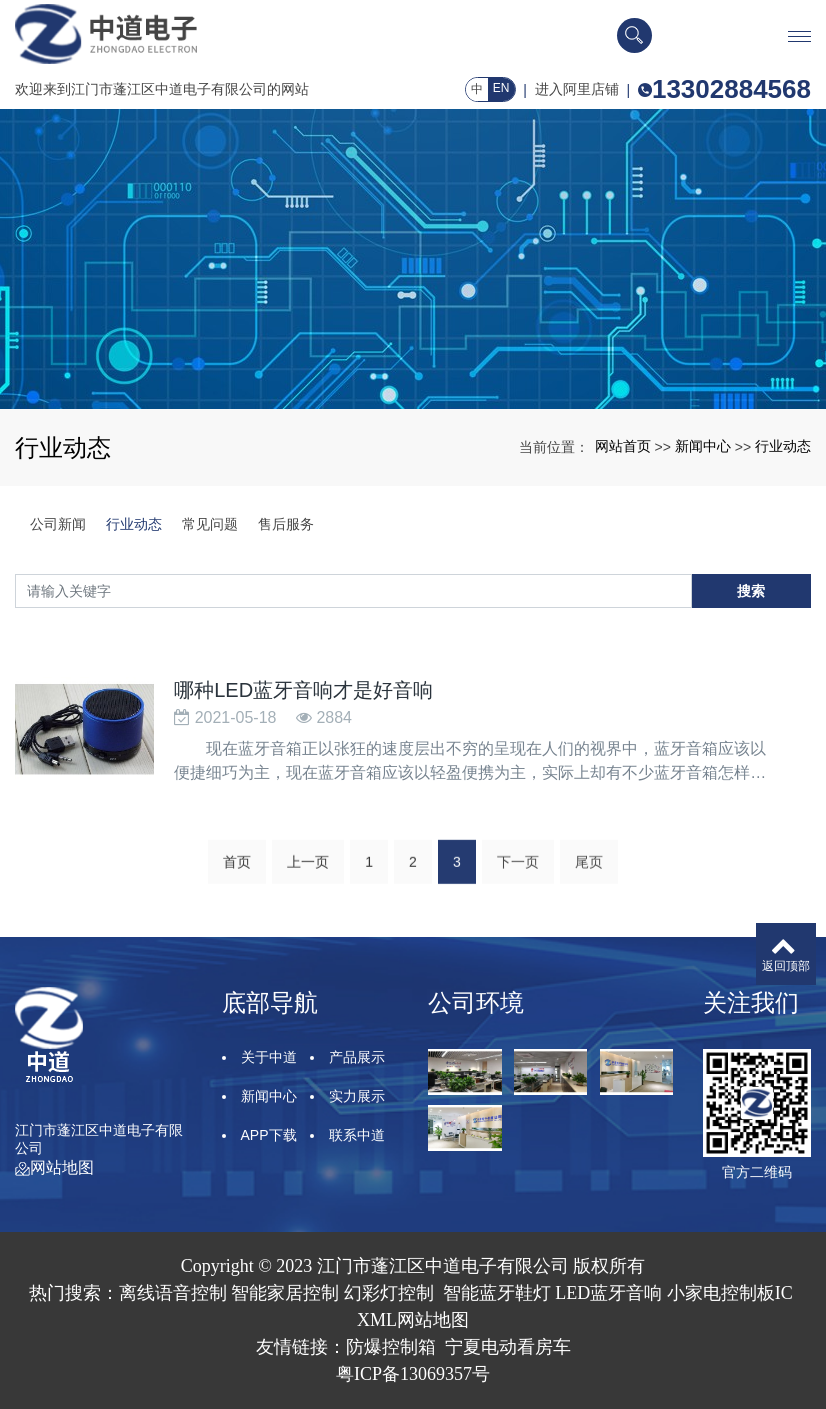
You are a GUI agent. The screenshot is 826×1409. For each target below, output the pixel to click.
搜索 (751, 591)
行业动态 (783, 446)
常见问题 (210, 524)
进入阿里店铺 (577, 89)
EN (501, 88)
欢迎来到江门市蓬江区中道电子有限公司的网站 (162, 89)
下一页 (518, 900)
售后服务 (286, 524)
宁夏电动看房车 (508, 1347)
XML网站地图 (413, 1320)
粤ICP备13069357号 (413, 1374)
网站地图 (54, 1167)
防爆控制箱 (391, 1347)
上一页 (308, 900)
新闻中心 (703, 446)
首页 (237, 900)
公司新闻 (58, 524)
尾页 (589, 900)
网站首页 (623, 446)
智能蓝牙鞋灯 (497, 1293)
